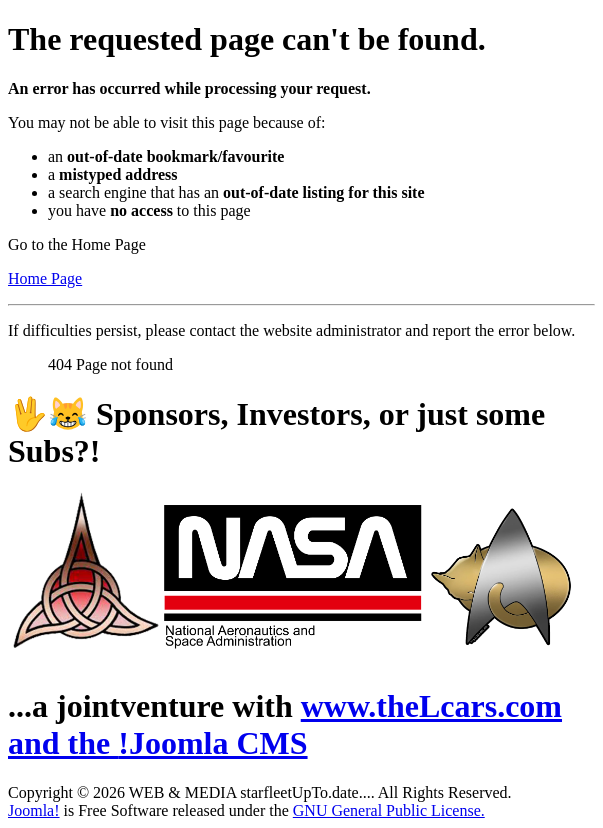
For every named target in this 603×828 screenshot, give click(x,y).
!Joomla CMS (212, 743)
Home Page (45, 278)
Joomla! (34, 810)
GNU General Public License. (389, 810)
